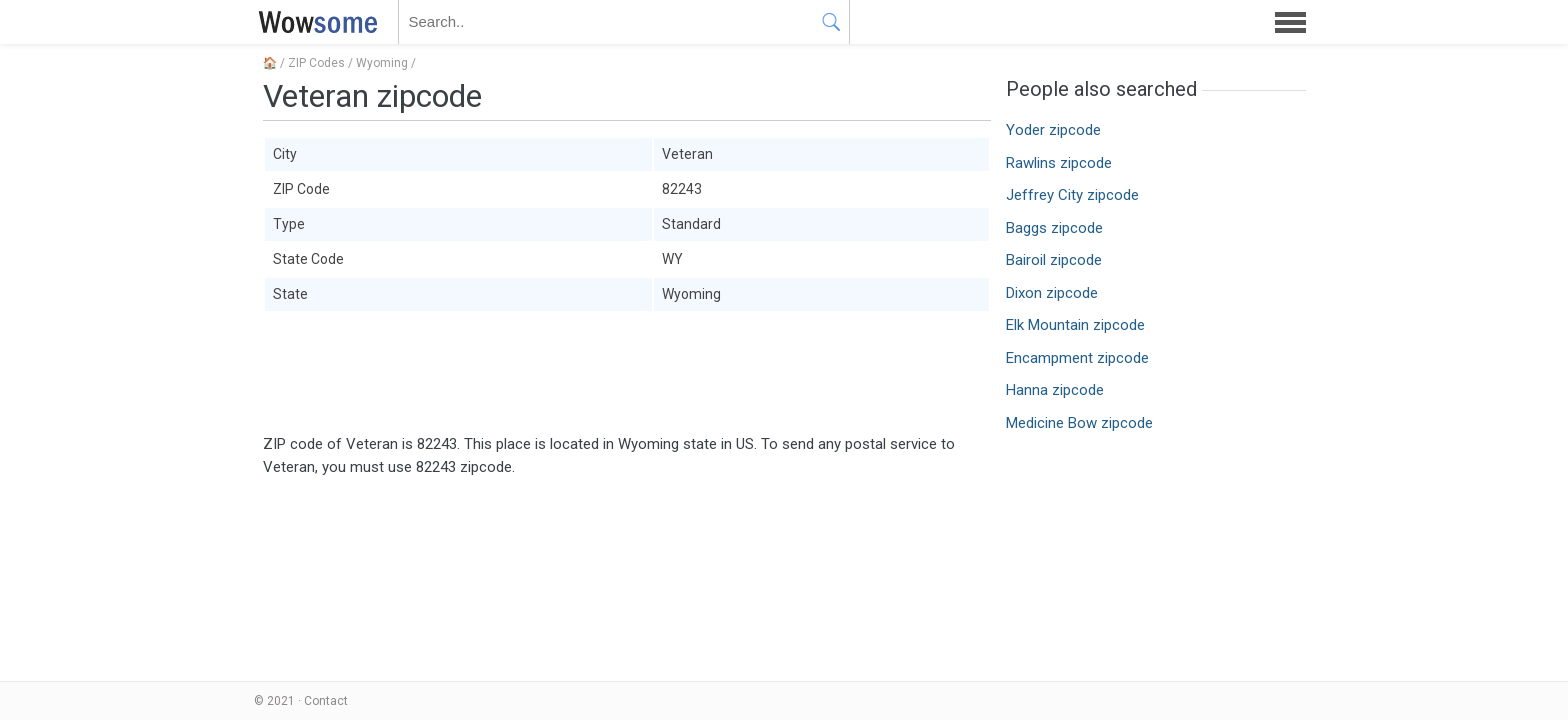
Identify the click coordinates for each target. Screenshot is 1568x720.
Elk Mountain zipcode (1075, 325)
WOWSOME (314, 22)
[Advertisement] (627, 373)
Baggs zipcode (1054, 228)
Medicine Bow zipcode (1079, 423)
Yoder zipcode (1053, 130)
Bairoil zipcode (1054, 260)
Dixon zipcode (1052, 293)
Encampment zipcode (1077, 358)
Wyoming (382, 63)
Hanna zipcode (1055, 390)
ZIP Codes (316, 63)
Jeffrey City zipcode (1072, 195)
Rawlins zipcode (1059, 163)
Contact (326, 701)
